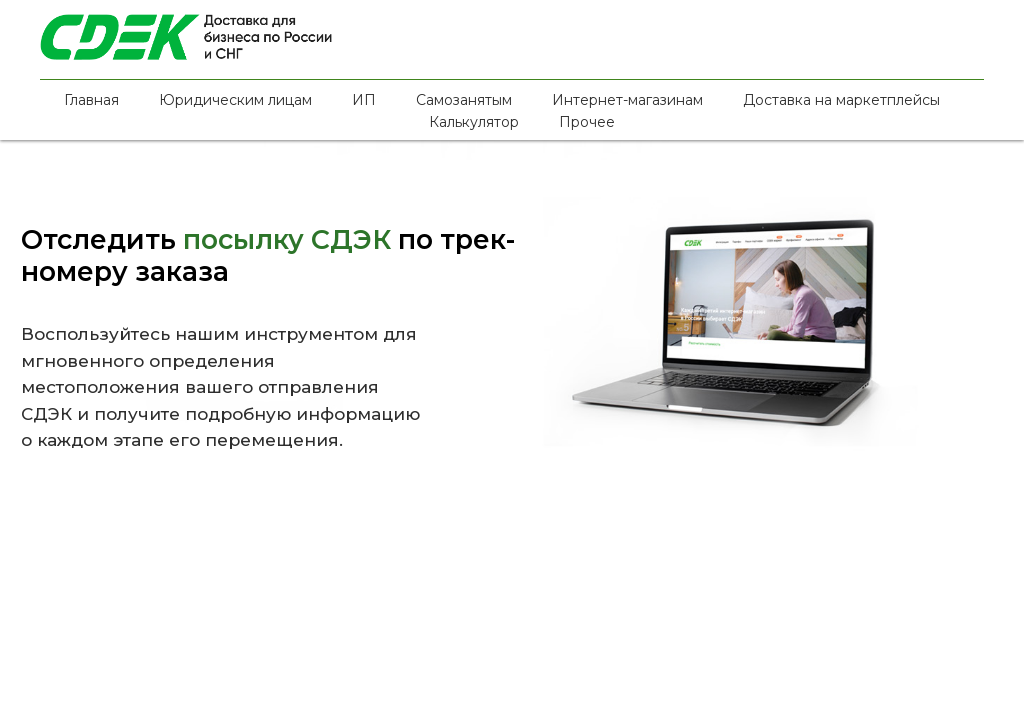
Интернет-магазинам (627, 100)
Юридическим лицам (235, 100)
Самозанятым (464, 100)
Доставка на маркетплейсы (841, 100)
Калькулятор (474, 122)
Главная (91, 100)
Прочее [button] (587, 122)
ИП (364, 100)
